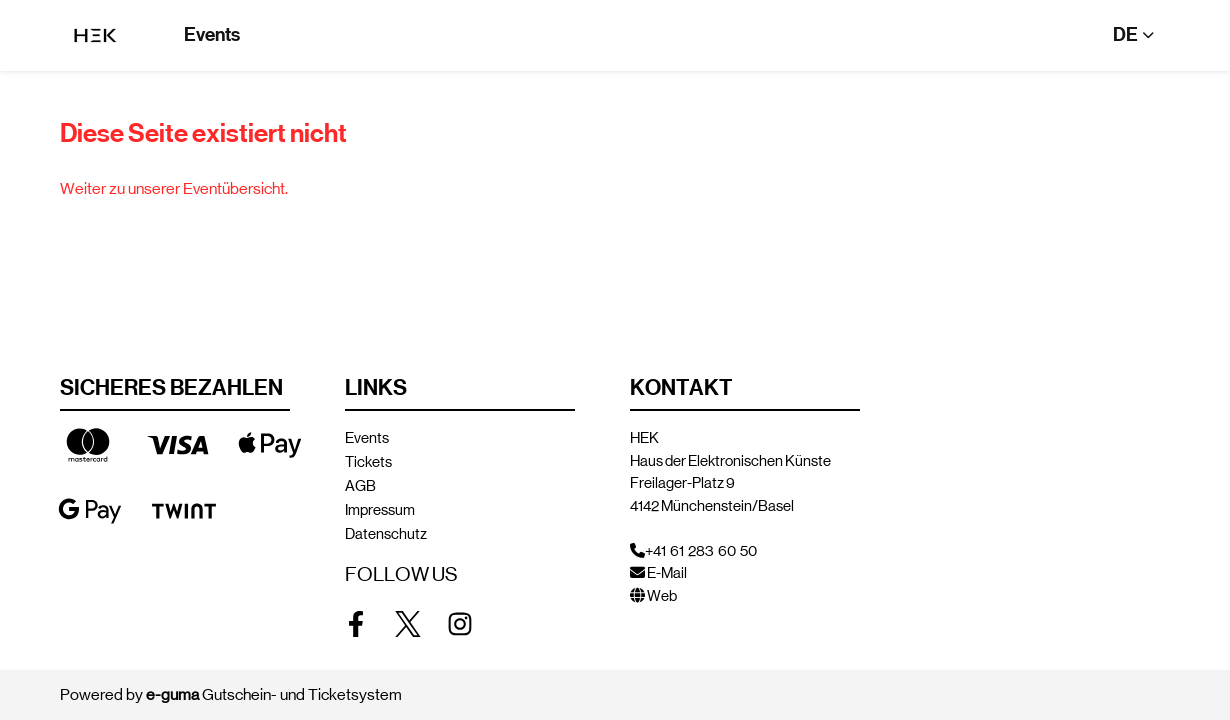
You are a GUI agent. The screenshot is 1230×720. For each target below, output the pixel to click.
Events (212, 34)
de (1125, 34)
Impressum (380, 509)
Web (662, 595)
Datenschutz (386, 533)
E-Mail (667, 572)
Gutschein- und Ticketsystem (274, 694)
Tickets (368, 461)
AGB (360, 485)
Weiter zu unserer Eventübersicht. (174, 188)
